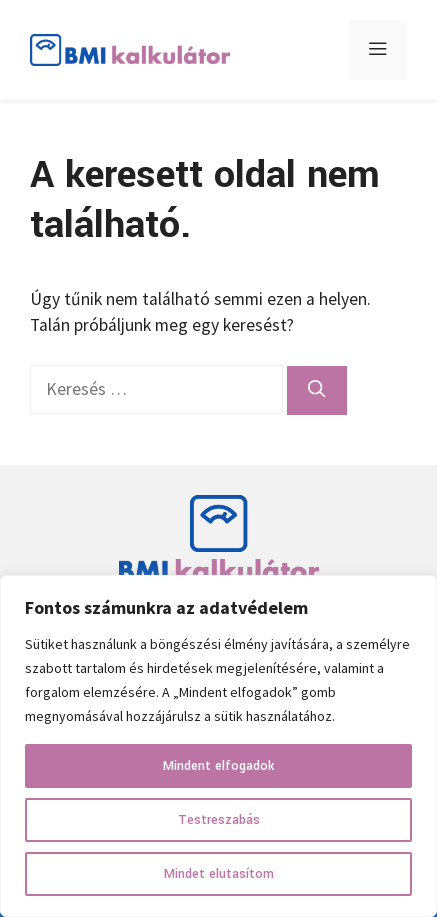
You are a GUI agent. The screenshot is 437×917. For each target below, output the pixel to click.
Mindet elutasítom (219, 874)
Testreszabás (219, 820)
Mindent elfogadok (218, 766)
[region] (218, 746)
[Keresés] (317, 390)
